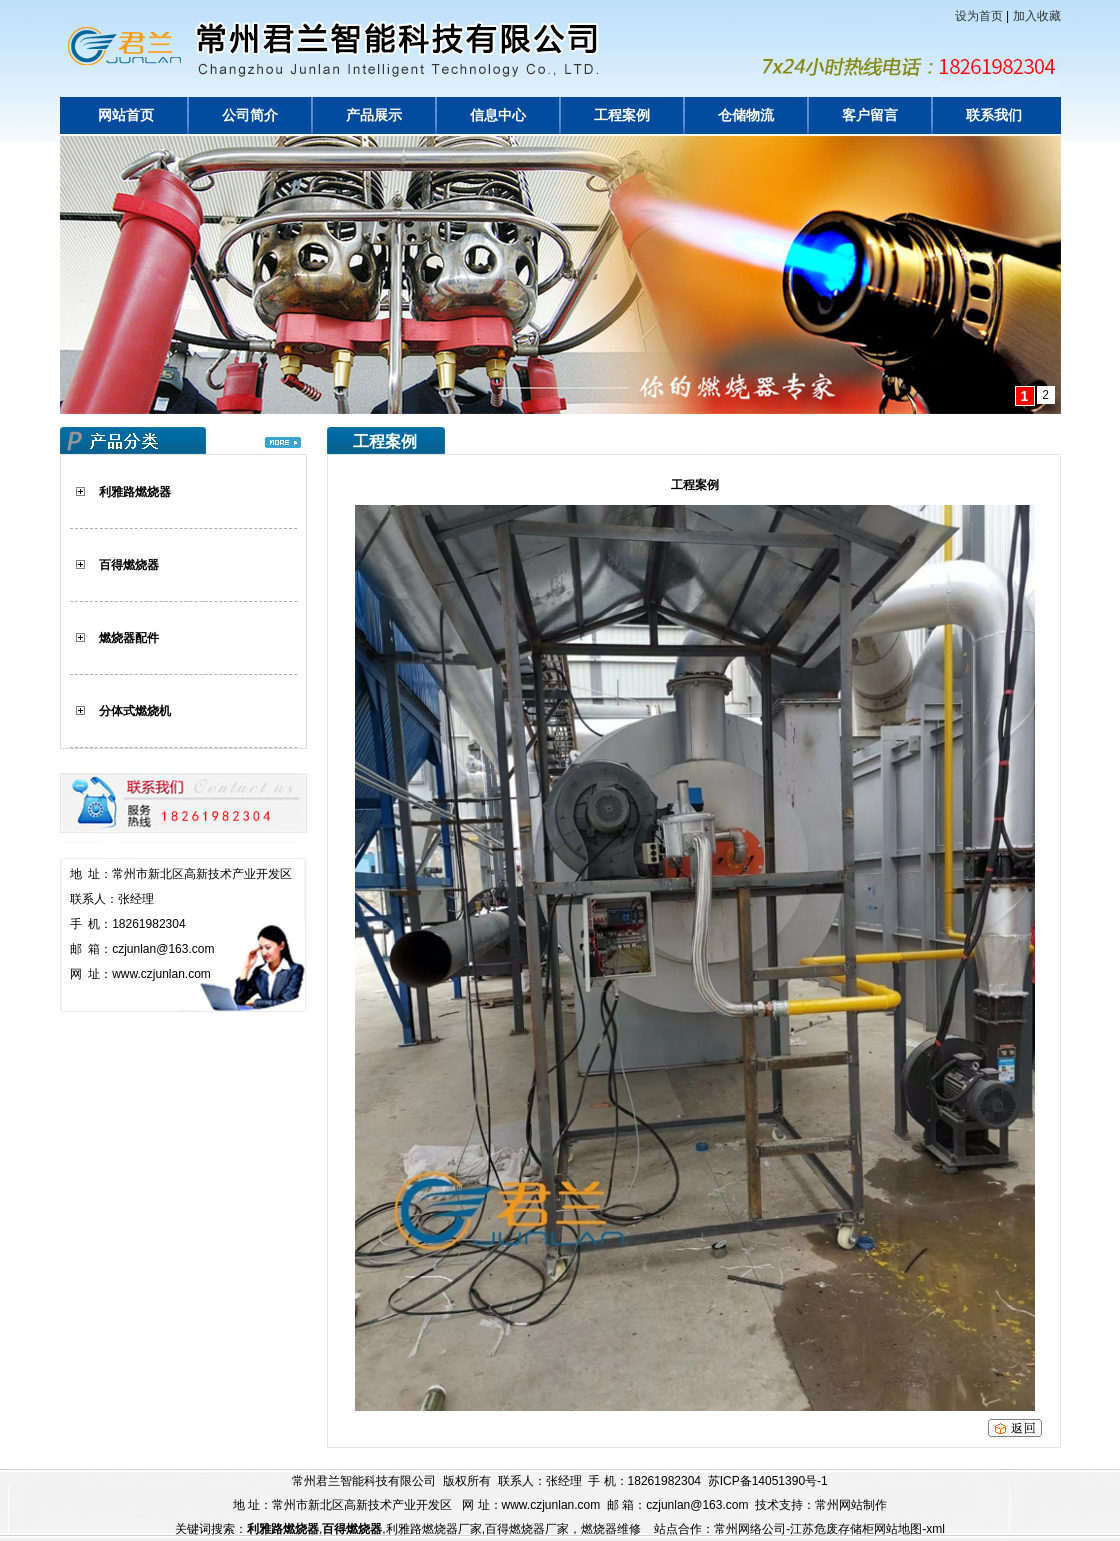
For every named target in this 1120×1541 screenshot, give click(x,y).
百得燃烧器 (129, 565)
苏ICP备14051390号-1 (768, 1481)
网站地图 (898, 1529)
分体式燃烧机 (135, 711)
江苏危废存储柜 (832, 1529)
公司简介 (250, 115)
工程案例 (622, 115)
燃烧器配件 (129, 638)
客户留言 (870, 115)
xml (935, 1529)
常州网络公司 (750, 1529)
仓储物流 (746, 115)
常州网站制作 (851, 1505)
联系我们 (994, 115)
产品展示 (374, 115)
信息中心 (498, 115)
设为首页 (979, 16)
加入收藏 (1037, 16)
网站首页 (126, 115)
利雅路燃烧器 (135, 492)
